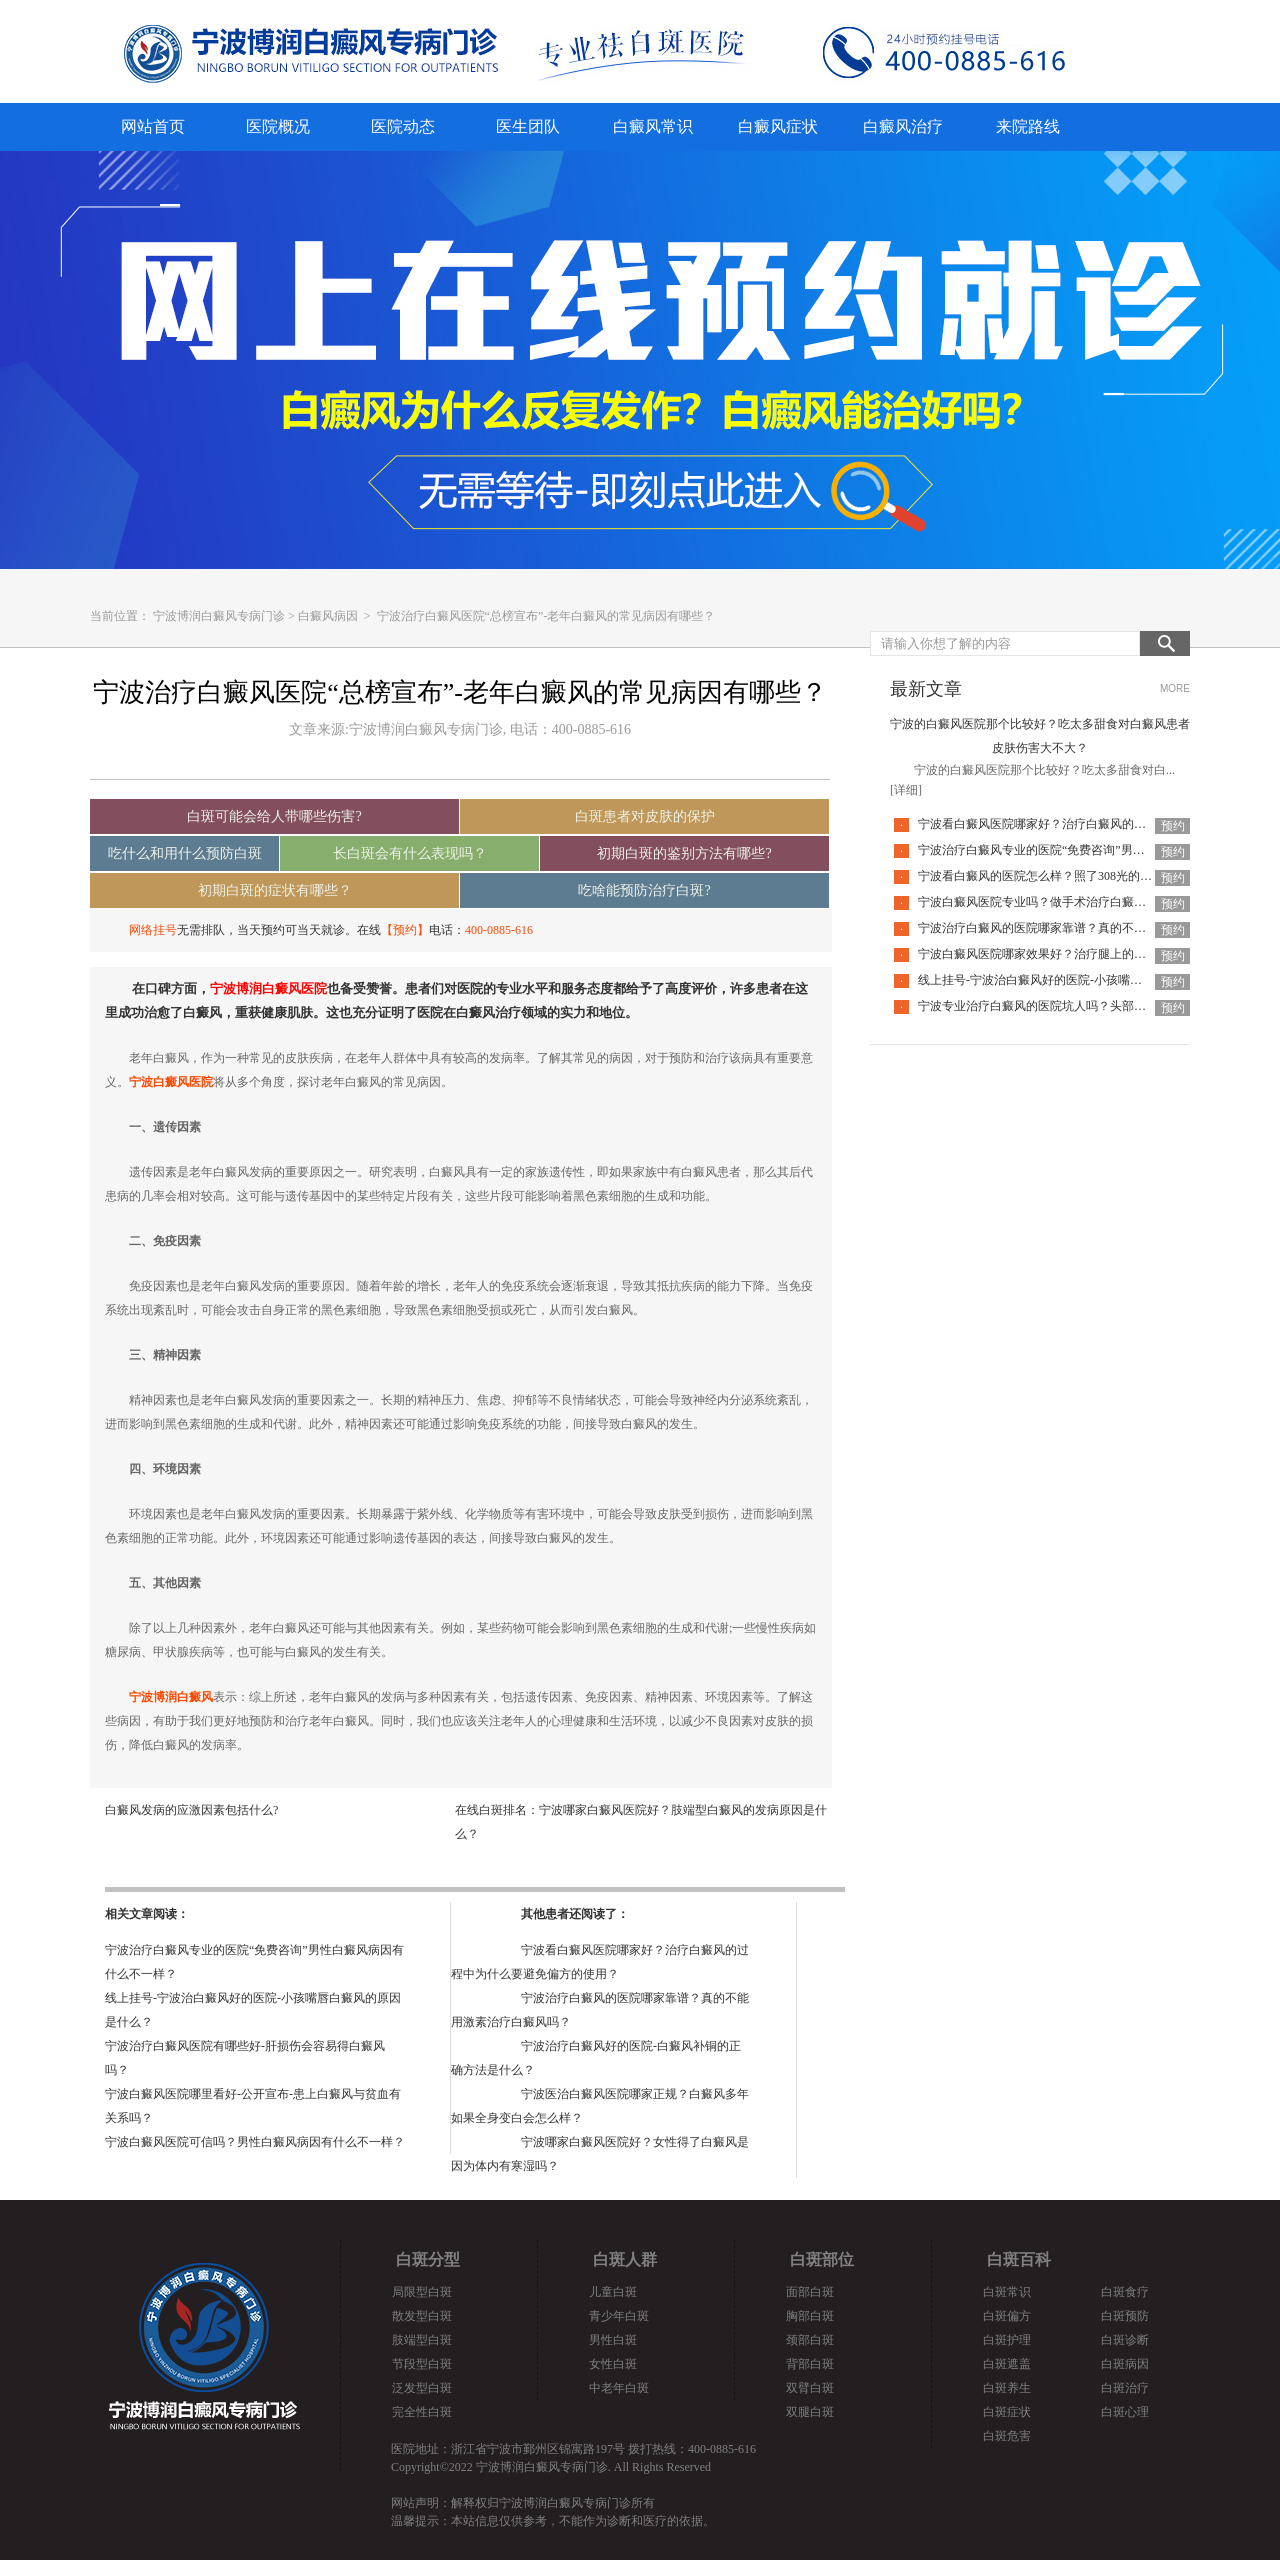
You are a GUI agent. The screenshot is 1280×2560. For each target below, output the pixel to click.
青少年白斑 (619, 2316)
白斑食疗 (1125, 2292)
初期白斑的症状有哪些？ (275, 890)
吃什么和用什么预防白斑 (185, 853)
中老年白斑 (619, 2388)
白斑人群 (625, 2259)
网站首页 (153, 126)
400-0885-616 (499, 930)
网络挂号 (153, 930)
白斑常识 (1007, 2292)
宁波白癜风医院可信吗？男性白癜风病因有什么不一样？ (255, 2142)
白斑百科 (1019, 2259)
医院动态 (403, 126)
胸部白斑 (810, 2316)
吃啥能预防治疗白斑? (644, 890)
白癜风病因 (328, 616)
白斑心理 (1125, 2412)
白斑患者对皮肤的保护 (645, 816)
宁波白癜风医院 (171, 1082)
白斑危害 (1007, 2436)
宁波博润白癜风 (171, 1697)
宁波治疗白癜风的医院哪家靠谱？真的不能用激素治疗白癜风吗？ (1092, 928)
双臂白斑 (810, 2388)
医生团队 (528, 126)
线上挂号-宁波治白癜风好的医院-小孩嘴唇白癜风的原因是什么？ (1090, 980)
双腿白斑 (810, 2412)
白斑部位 (822, 2259)
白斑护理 (1007, 2340)
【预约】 (405, 930)
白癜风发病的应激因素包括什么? (191, 1810)
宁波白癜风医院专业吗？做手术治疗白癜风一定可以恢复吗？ (1080, 902)
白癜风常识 (653, 126)
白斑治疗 (1125, 2388)
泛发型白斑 (422, 2388)
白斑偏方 (1007, 2316)
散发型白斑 (422, 2316)
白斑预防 (1125, 2316)
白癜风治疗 (903, 126)
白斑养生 (1007, 2388)
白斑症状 (1007, 2412)
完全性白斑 (422, 2412)
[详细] (906, 790)
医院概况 (278, 126)
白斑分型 (428, 2259)
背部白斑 (810, 2364)
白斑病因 (1125, 2364)
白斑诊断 (1125, 2340)
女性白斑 (613, 2364)
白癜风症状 (778, 126)
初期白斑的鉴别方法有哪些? (684, 853)
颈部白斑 (810, 2340)
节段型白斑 (422, 2364)
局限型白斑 (422, 2292)
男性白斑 (613, 2340)
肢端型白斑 (422, 2340)
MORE (1175, 688)
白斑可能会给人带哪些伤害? (274, 816)
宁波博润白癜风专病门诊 (219, 616)
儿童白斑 (613, 2292)
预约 (1173, 826)
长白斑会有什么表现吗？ (410, 853)
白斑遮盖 (1007, 2364)
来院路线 (1028, 126)
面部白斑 (810, 2292)
